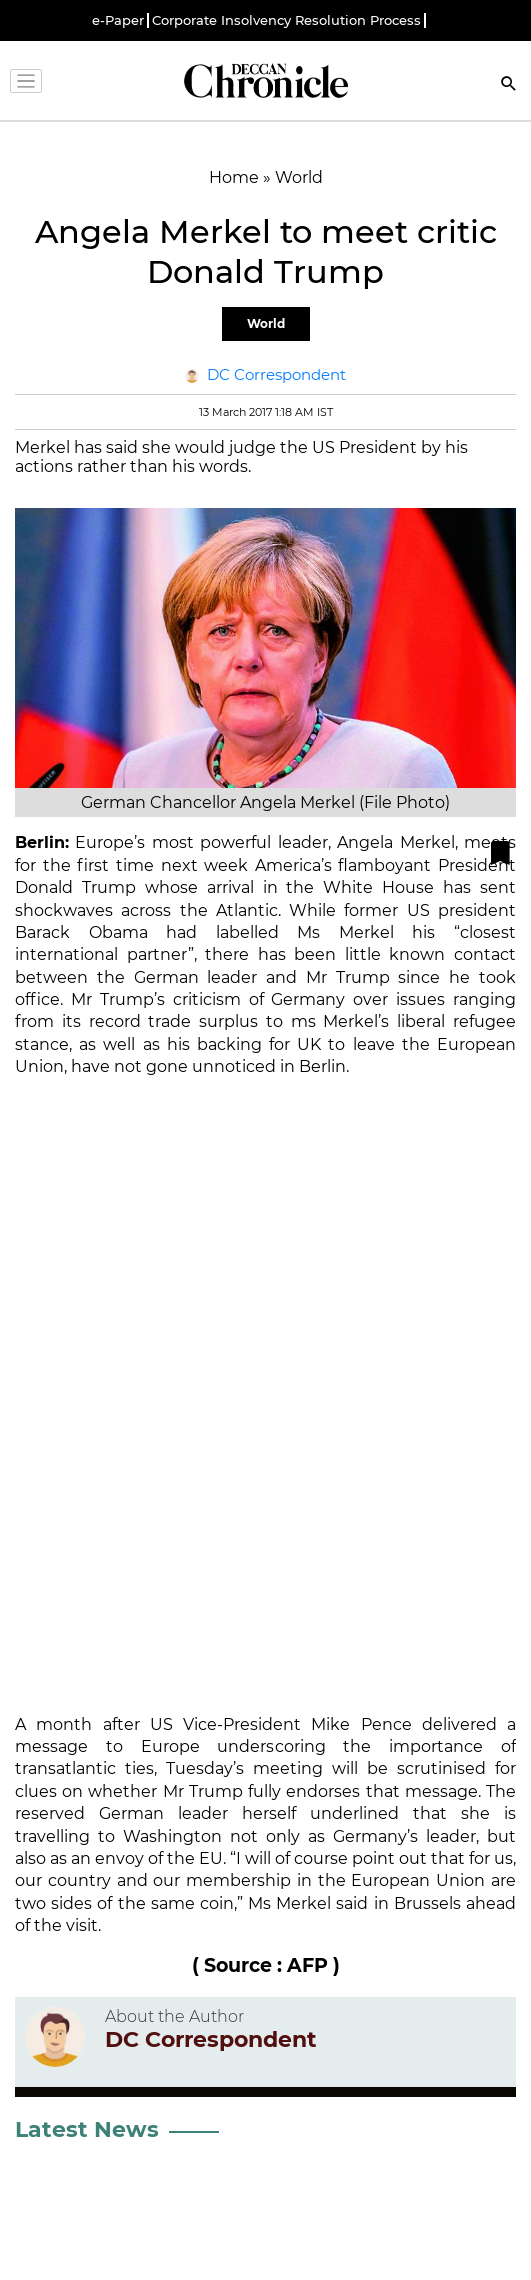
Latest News (87, 2129)
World (266, 323)
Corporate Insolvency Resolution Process (286, 20)
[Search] (509, 85)
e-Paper (118, 20)
